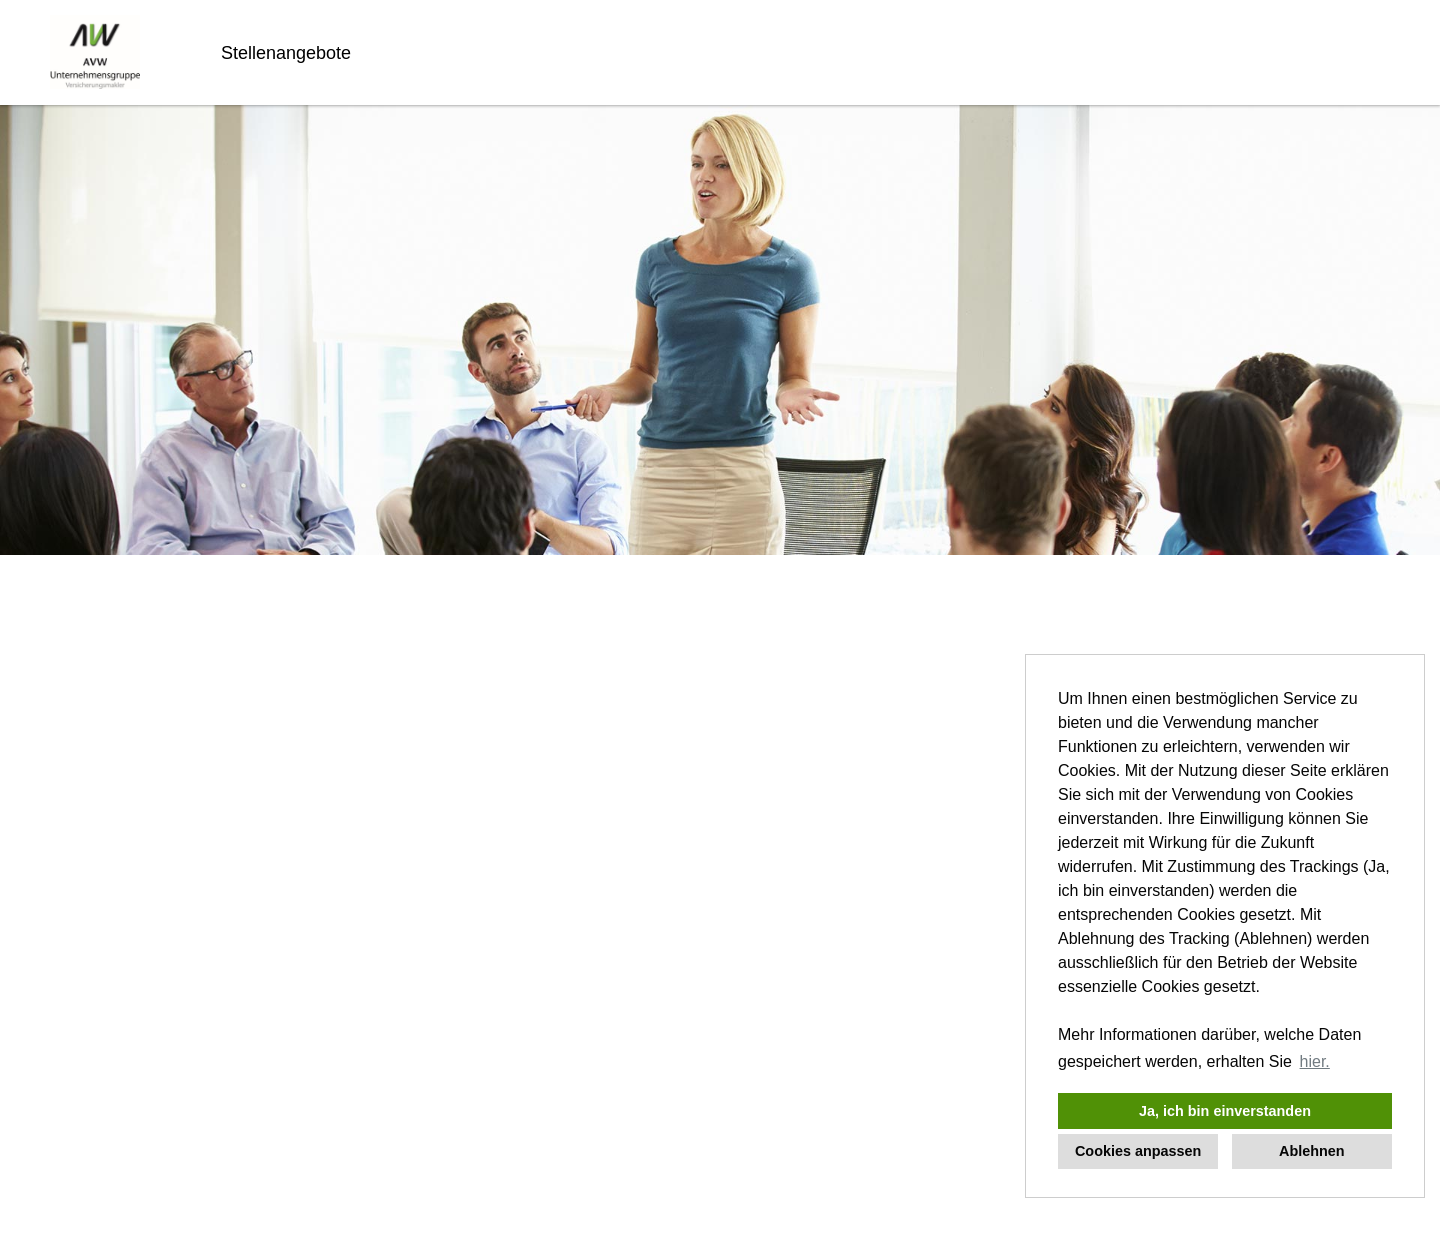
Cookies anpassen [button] (1138, 1151)
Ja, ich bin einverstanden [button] (1225, 1111)
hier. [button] (1315, 1061)
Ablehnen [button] (1312, 1151)
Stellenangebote (286, 53)
